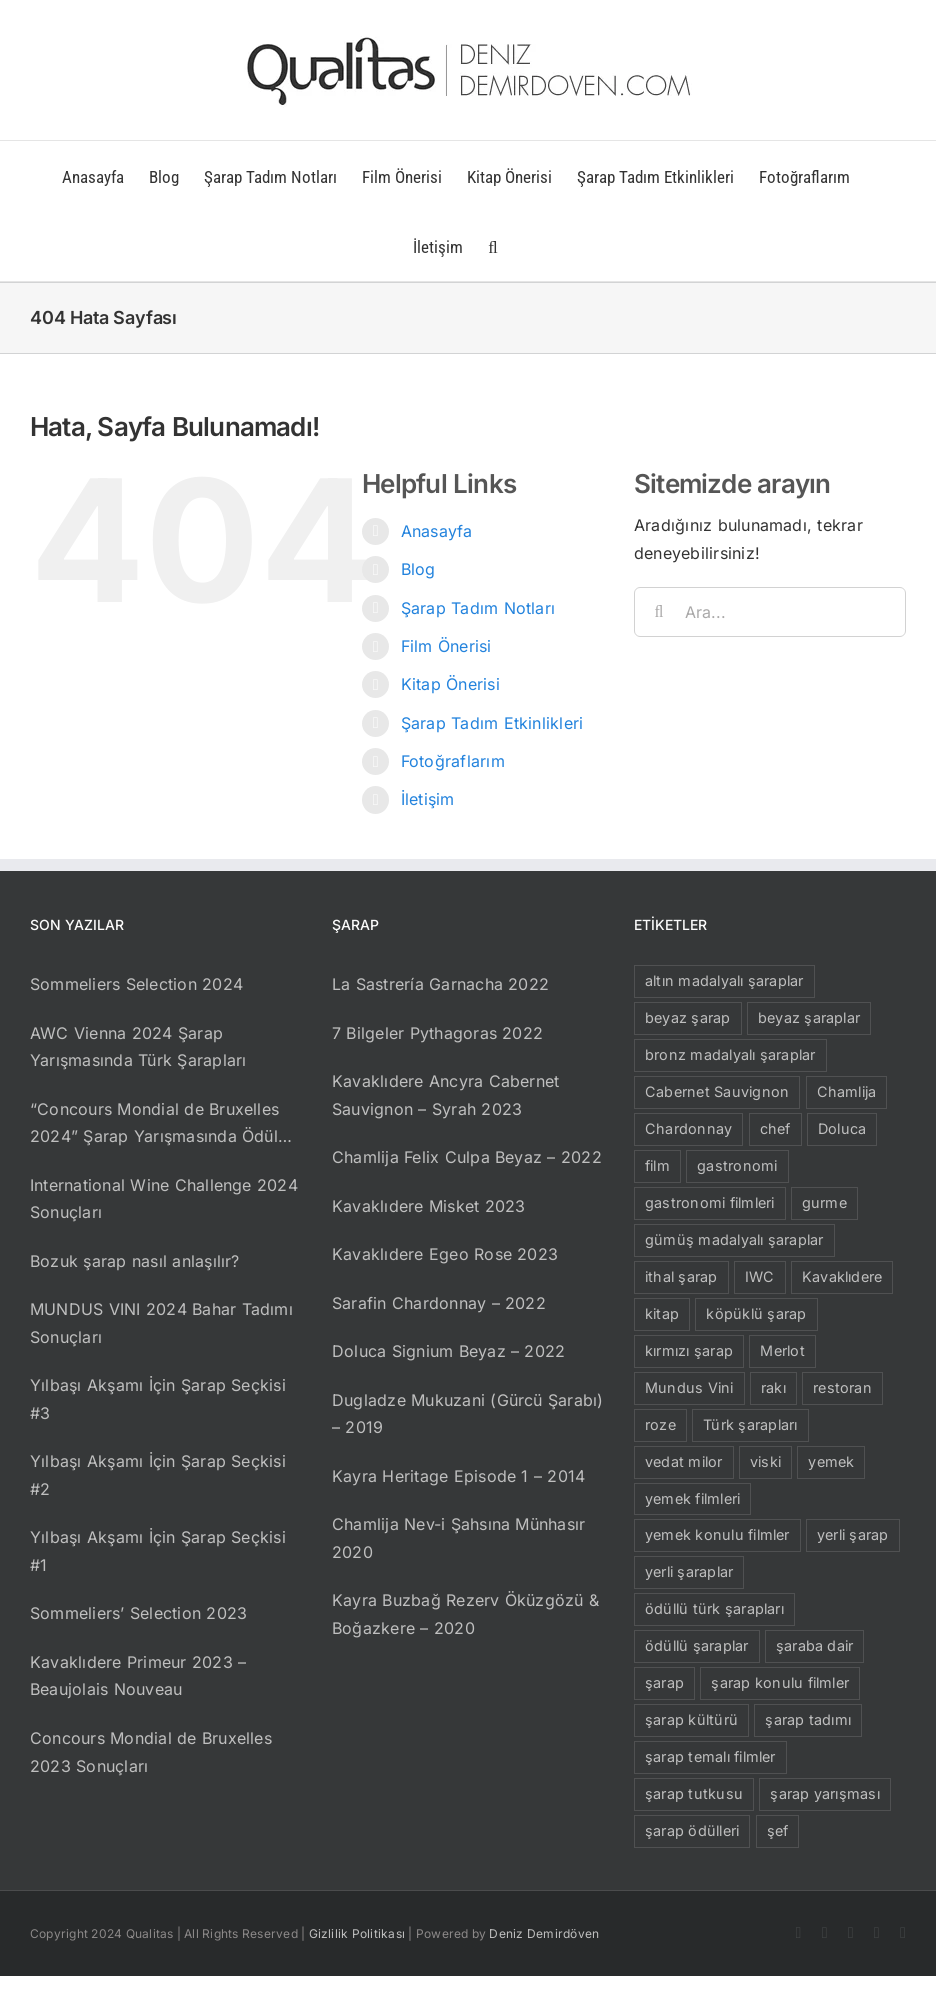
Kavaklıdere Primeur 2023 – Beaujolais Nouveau (138, 1676)
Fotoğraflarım (453, 761)
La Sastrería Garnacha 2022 (440, 984)
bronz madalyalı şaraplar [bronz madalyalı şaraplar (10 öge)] (730, 1054)
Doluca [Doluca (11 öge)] (842, 1128)
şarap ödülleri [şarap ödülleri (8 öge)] (692, 1830)
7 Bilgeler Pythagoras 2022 (437, 1033)
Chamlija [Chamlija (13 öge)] (847, 1091)
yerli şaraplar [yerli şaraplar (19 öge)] (689, 1571)
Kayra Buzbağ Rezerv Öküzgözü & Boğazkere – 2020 (465, 1614)
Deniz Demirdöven (544, 1933)
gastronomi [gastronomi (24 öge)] (737, 1165)
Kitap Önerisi (450, 684)
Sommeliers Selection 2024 (136, 984)
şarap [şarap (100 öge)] (664, 1682)
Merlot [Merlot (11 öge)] (782, 1350)
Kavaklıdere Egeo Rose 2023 (445, 1254)
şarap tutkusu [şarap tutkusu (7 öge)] (694, 1793)
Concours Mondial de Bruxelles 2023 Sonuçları (151, 1752)
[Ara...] (770, 612)
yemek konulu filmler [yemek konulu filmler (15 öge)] (717, 1534)
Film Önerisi (446, 646)
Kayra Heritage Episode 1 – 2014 (458, 1476)
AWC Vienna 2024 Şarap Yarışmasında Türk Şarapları (138, 1047)
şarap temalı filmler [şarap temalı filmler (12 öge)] (710, 1756)
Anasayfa (437, 531)
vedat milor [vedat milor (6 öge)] (684, 1461)
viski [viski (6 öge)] (765, 1461)
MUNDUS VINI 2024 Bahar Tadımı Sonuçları (161, 1323)
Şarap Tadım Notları (478, 608)
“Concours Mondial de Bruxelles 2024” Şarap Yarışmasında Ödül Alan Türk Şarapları (154, 1125)
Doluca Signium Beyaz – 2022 (448, 1351)
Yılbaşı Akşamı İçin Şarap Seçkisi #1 (158, 1551)
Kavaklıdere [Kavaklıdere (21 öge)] (842, 1276)
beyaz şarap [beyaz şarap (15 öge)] (688, 1017)
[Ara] (659, 612)
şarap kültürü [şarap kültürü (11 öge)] (691, 1719)
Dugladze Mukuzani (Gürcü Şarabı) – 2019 (468, 1414)
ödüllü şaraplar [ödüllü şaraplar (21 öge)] (697, 1645)
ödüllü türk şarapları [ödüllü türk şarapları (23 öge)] (714, 1608)
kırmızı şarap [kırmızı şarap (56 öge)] (689, 1350)
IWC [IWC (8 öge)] (760, 1276)
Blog (418, 569)
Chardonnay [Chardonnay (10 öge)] (688, 1128)
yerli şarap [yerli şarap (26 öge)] (853, 1534)
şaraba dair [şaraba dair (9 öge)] (815, 1645)
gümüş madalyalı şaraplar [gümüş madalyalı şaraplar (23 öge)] (734, 1239)
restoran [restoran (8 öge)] (842, 1387)
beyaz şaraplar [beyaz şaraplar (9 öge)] (809, 1017)
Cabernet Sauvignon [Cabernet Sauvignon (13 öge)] (717, 1091)
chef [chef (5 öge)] (775, 1128)
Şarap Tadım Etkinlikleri (492, 723)
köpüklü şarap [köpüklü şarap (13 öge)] (756, 1313)
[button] (492, 246)
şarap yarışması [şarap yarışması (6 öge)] (825, 1793)
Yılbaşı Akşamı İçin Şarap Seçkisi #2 (158, 1475)
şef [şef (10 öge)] (778, 1830)
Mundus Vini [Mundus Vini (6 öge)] (689, 1387)
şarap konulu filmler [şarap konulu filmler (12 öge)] (780, 1682)
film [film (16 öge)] (657, 1165)
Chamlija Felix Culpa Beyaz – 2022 (467, 1157)
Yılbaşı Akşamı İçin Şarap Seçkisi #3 (158, 1399)
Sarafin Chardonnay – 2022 (439, 1303)
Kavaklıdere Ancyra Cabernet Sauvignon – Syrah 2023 (445, 1095)
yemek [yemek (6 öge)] (831, 1461)
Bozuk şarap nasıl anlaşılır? (135, 1261)
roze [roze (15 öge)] (660, 1424)
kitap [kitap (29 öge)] (662, 1313)
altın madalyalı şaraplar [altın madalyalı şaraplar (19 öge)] (724, 980)
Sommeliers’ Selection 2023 (138, 1613)
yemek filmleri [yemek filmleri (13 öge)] (692, 1498)
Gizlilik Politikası (357, 1933)
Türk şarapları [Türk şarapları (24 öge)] (750, 1424)
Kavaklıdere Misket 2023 (429, 1206)
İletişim (428, 799)
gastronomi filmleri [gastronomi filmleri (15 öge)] (710, 1202)
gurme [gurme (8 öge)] (824, 1202)
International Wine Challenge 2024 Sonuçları (164, 1199)
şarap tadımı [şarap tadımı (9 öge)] (808, 1719)
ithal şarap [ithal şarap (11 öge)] (681, 1276)
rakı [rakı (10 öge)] (773, 1387)
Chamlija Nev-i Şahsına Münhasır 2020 (458, 1538)
